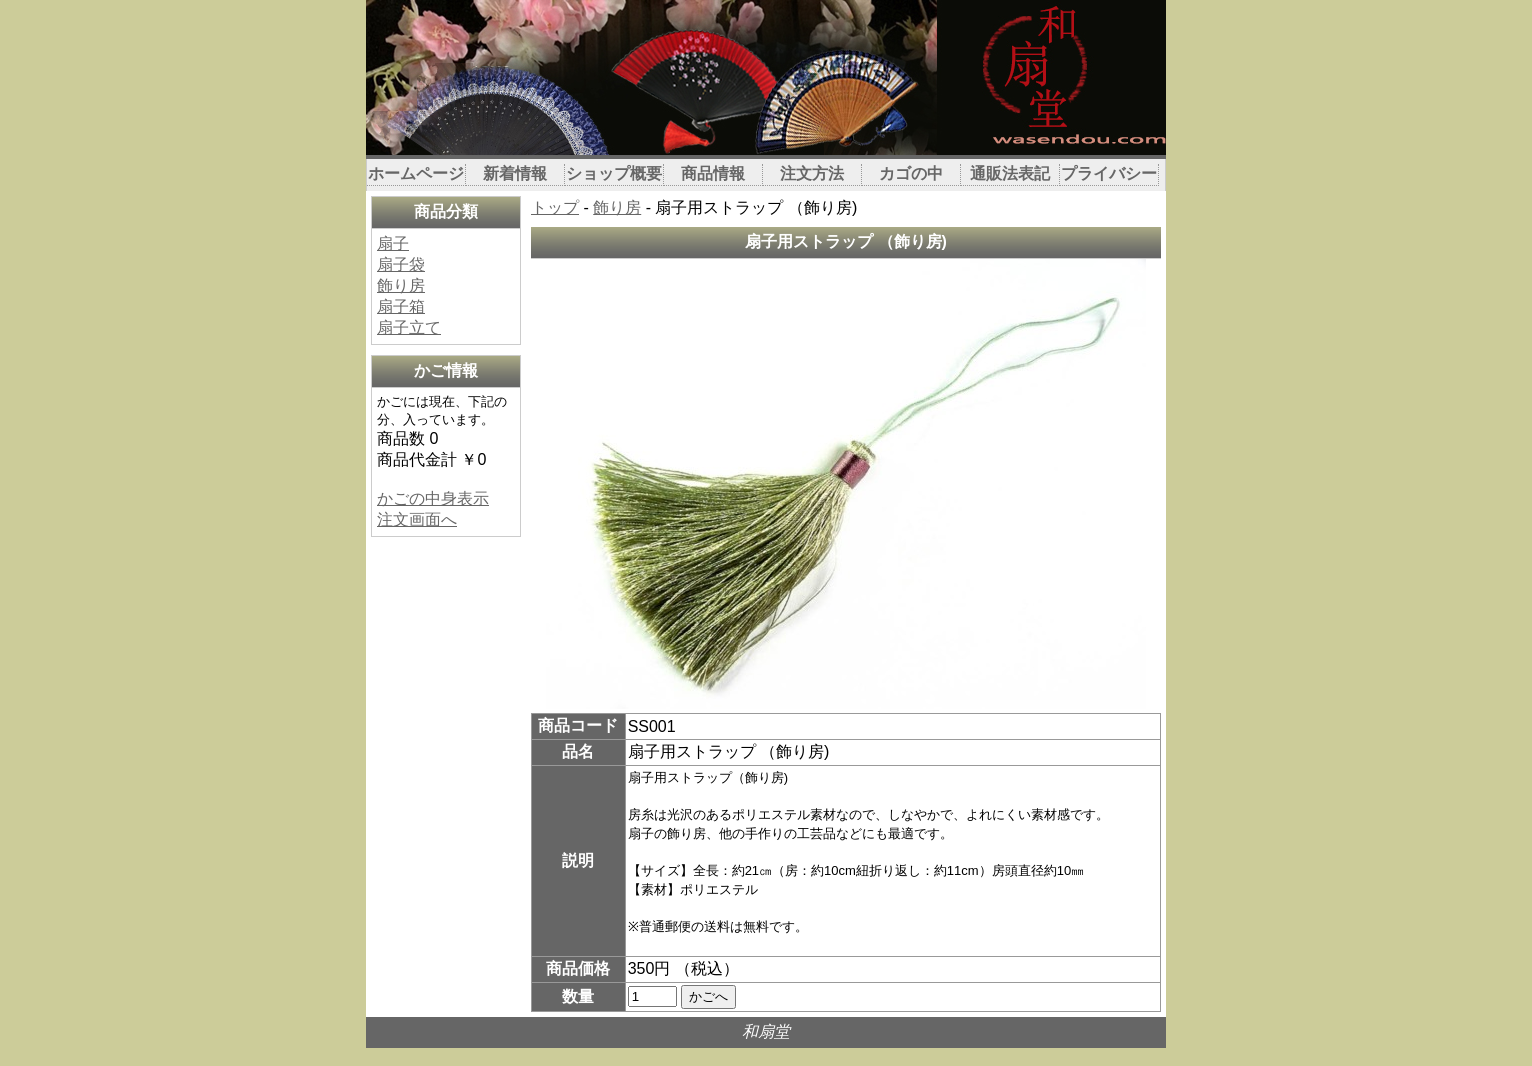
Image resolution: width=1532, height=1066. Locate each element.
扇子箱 (401, 306)
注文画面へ (417, 519)
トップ (555, 207)
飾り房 (401, 285)
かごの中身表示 (433, 498)
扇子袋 (401, 264)
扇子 (393, 243)
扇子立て (409, 327)
